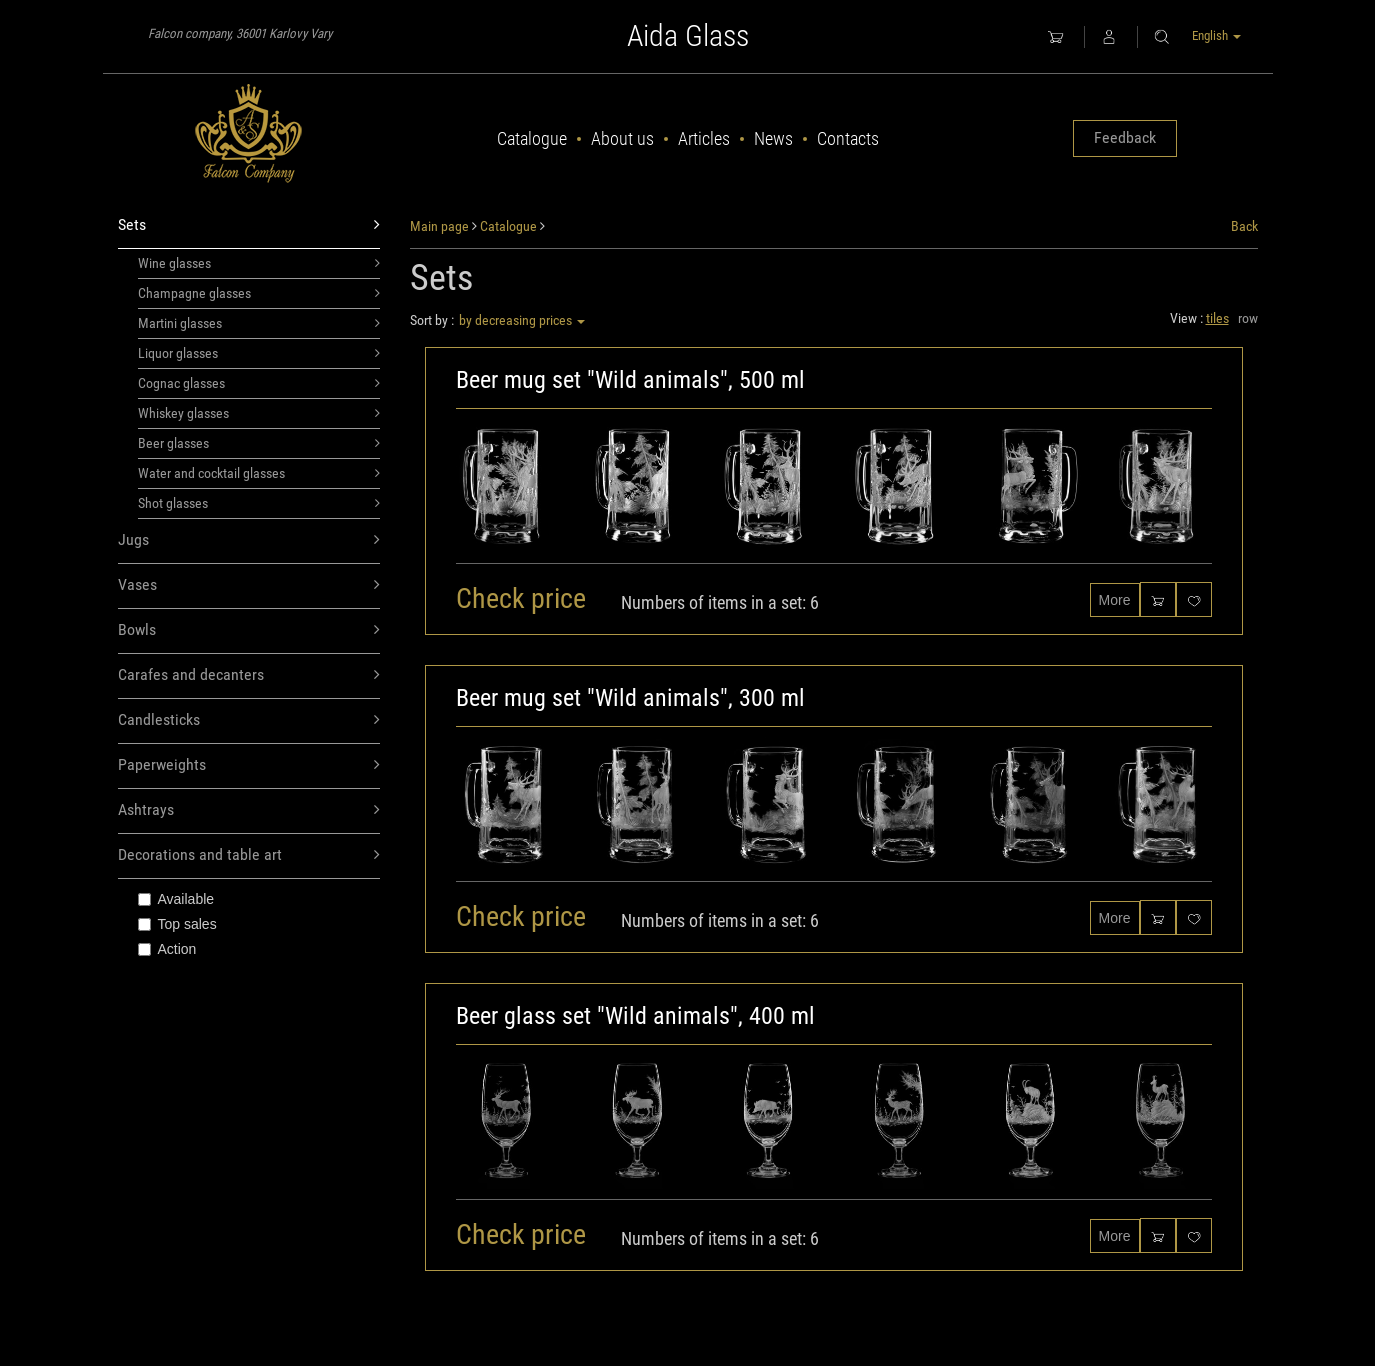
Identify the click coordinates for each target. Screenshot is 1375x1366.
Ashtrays (249, 810)
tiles (1217, 318)
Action (167, 949)
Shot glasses (259, 503)
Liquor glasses (259, 353)
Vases (249, 585)
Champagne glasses (259, 293)
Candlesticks (249, 720)
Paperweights (249, 765)
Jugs (249, 540)
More (1115, 600)
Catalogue (532, 138)
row (1248, 318)
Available (176, 899)
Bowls (249, 630)
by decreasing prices (522, 320)
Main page (439, 226)
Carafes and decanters (249, 675)
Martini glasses (259, 323)
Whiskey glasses (259, 413)
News (773, 138)
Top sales (177, 924)
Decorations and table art (249, 855)
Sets (249, 225)
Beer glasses (259, 443)
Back (1244, 226)
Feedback (1125, 137)
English (1216, 35)
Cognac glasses (259, 383)
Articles (704, 138)
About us (622, 138)
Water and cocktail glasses (259, 473)
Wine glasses (259, 263)
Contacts (848, 138)
